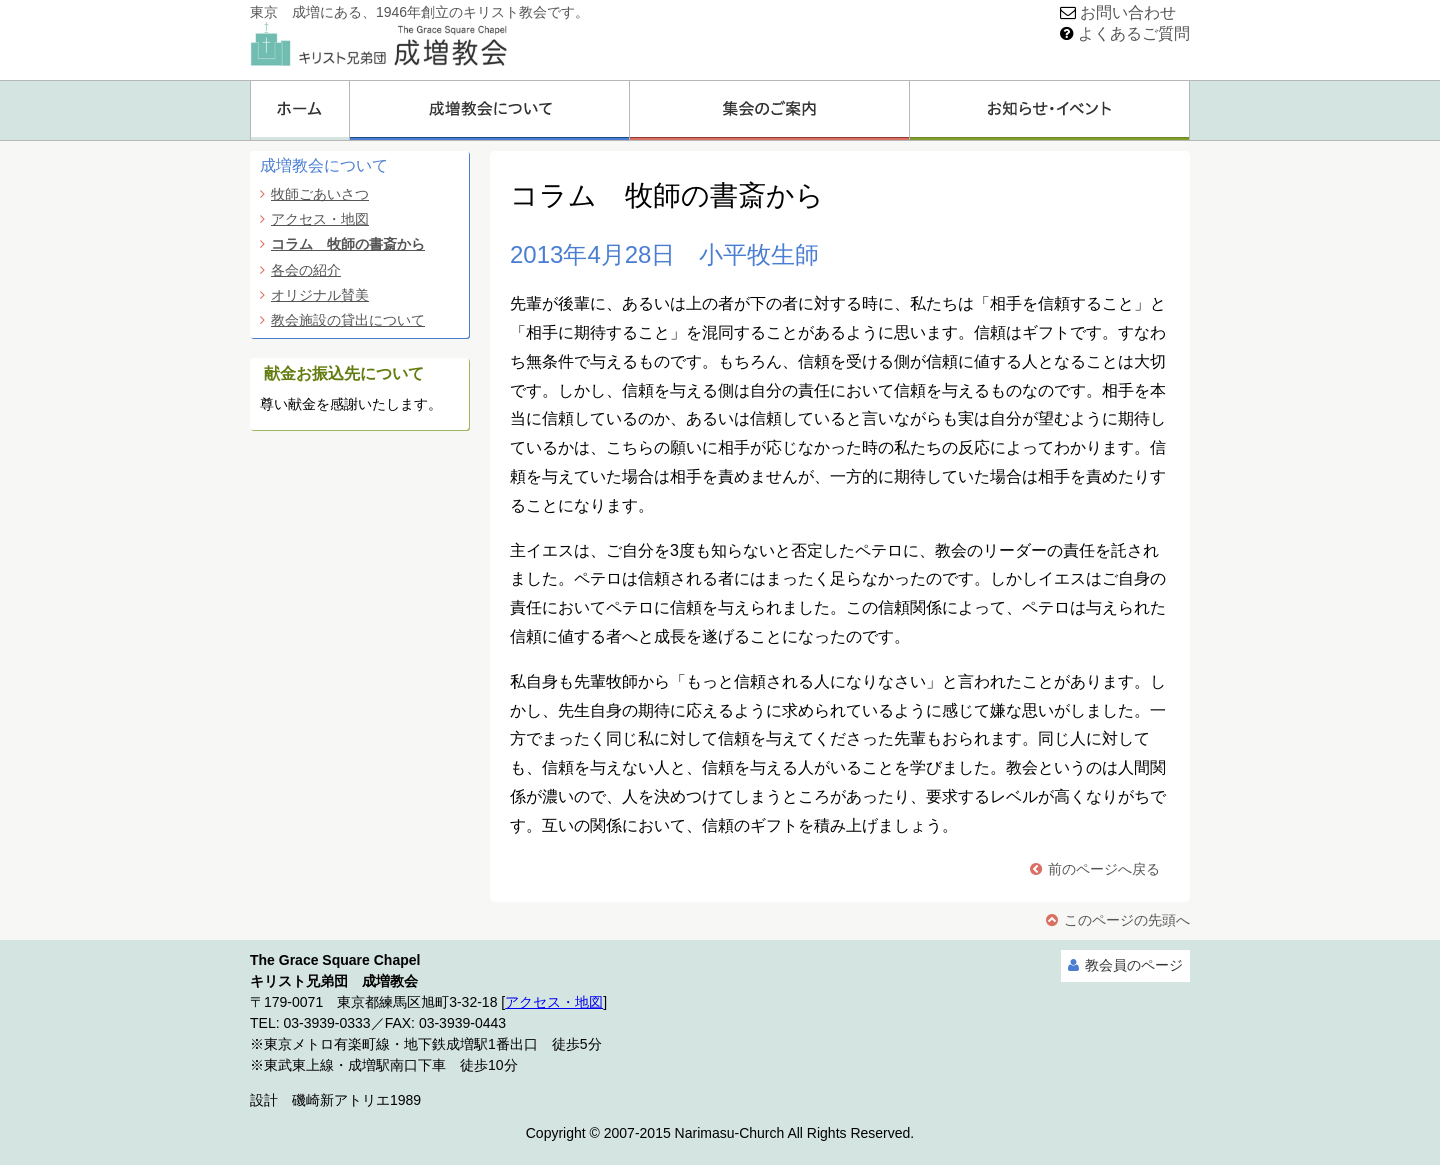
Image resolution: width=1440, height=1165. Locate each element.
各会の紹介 (306, 270)
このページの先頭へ (1127, 920)
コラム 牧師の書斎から (348, 244)
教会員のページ (1134, 965)
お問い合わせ (1128, 12)
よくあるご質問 (1134, 33)
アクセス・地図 (320, 219)
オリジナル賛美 (320, 295)
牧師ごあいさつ (320, 194)
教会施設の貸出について (348, 320)
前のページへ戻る (1104, 869)
